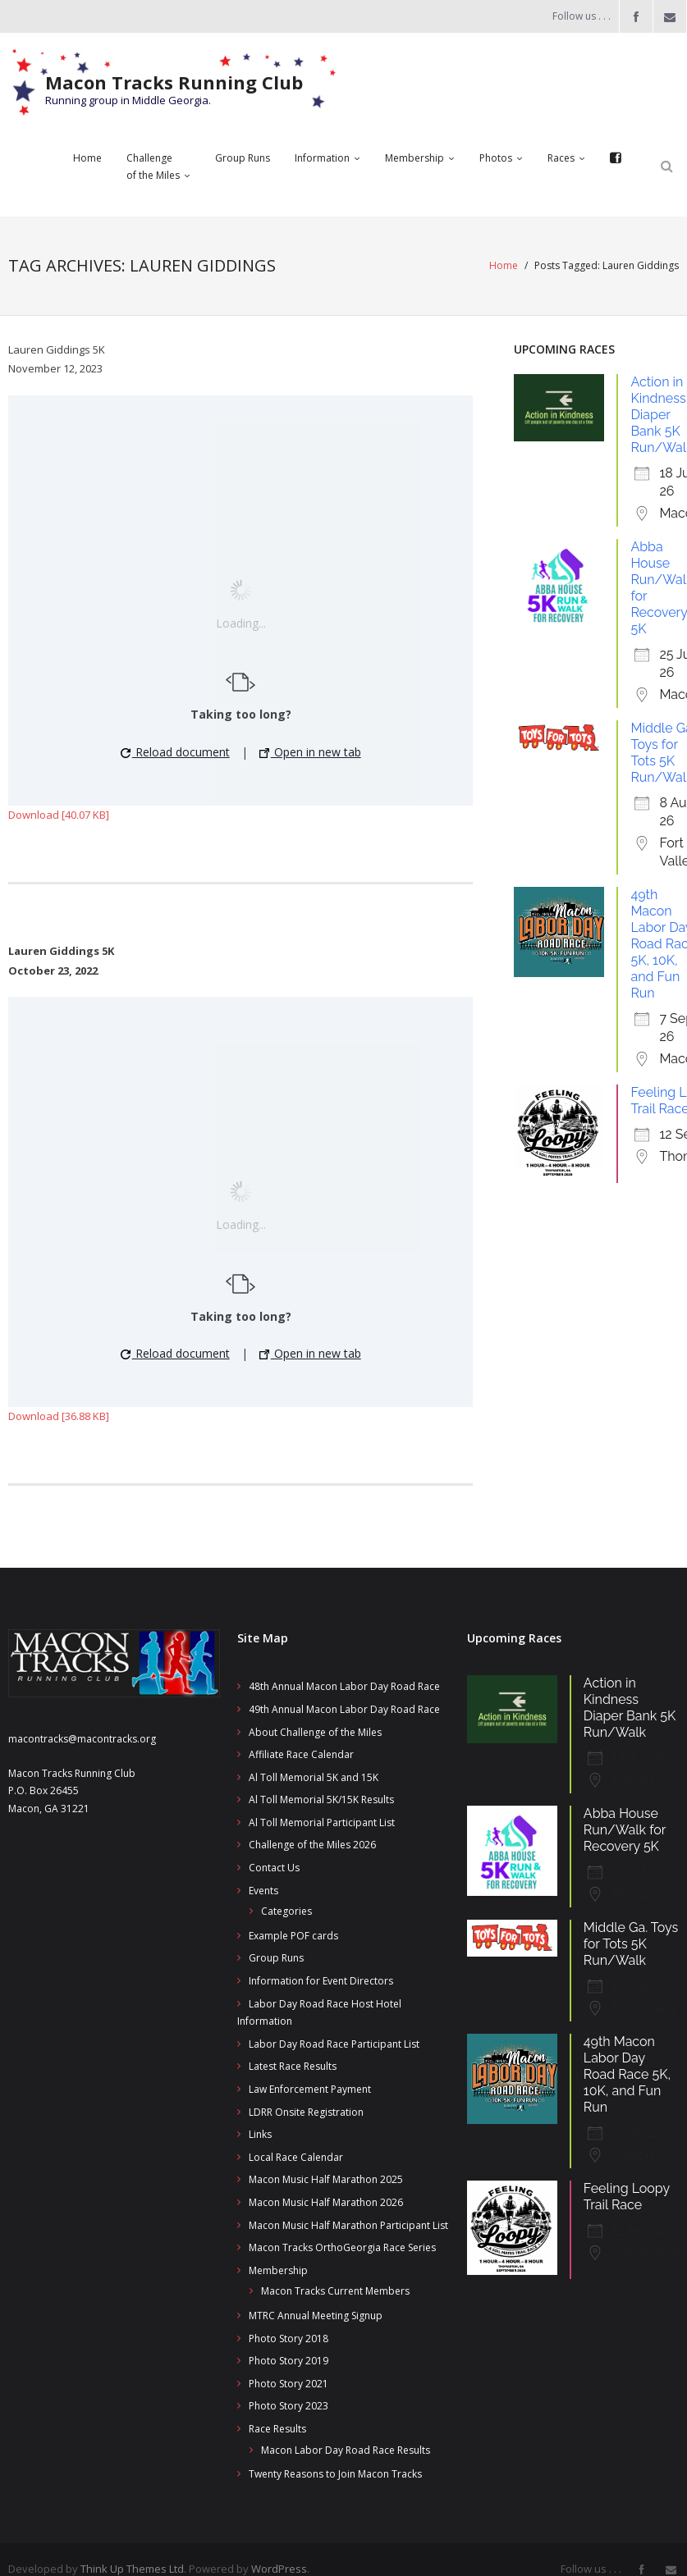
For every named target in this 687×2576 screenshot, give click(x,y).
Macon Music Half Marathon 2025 (326, 2179)
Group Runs (276, 1958)
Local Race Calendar (296, 2157)
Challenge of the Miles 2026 (312, 1845)
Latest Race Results (293, 2066)
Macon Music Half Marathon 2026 (326, 2202)
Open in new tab (310, 752)
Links (260, 2134)
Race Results (277, 2429)
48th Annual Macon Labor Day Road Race (344, 1686)
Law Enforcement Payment (310, 2089)
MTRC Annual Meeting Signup (315, 2316)
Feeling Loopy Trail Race (627, 2197)
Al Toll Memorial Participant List (322, 1822)
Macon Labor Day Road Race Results (345, 2450)
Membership (278, 2270)
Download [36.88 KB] (58, 1416)
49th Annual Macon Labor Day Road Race (344, 1709)
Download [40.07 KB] (58, 814)
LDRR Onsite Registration (306, 2112)
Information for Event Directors (321, 1981)
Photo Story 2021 (288, 2384)
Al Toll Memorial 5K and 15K (313, 1777)
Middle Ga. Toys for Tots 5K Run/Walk (631, 1944)
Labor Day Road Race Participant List (334, 2044)
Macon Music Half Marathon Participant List (348, 2225)
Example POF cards (293, 1936)
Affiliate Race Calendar (301, 1754)
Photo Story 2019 (288, 2361)
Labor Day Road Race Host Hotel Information (319, 2013)
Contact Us (274, 1868)
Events (263, 1891)
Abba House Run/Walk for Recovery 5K (625, 1830)
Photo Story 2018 (288, 2338)
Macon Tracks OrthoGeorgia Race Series (342, 2247)
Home (503, 265)
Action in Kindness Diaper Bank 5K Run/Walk (630, 1707)
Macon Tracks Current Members (335, 2291)
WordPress (279, 2568)
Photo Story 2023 (288, 2406)
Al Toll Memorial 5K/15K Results (321, 1799)
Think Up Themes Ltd (132, 2568)
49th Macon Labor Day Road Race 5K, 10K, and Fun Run (627, 2074)
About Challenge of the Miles (315, 1732)
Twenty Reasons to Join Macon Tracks (335, 2474)
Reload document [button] (175, 752)
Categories (286, 1911)
